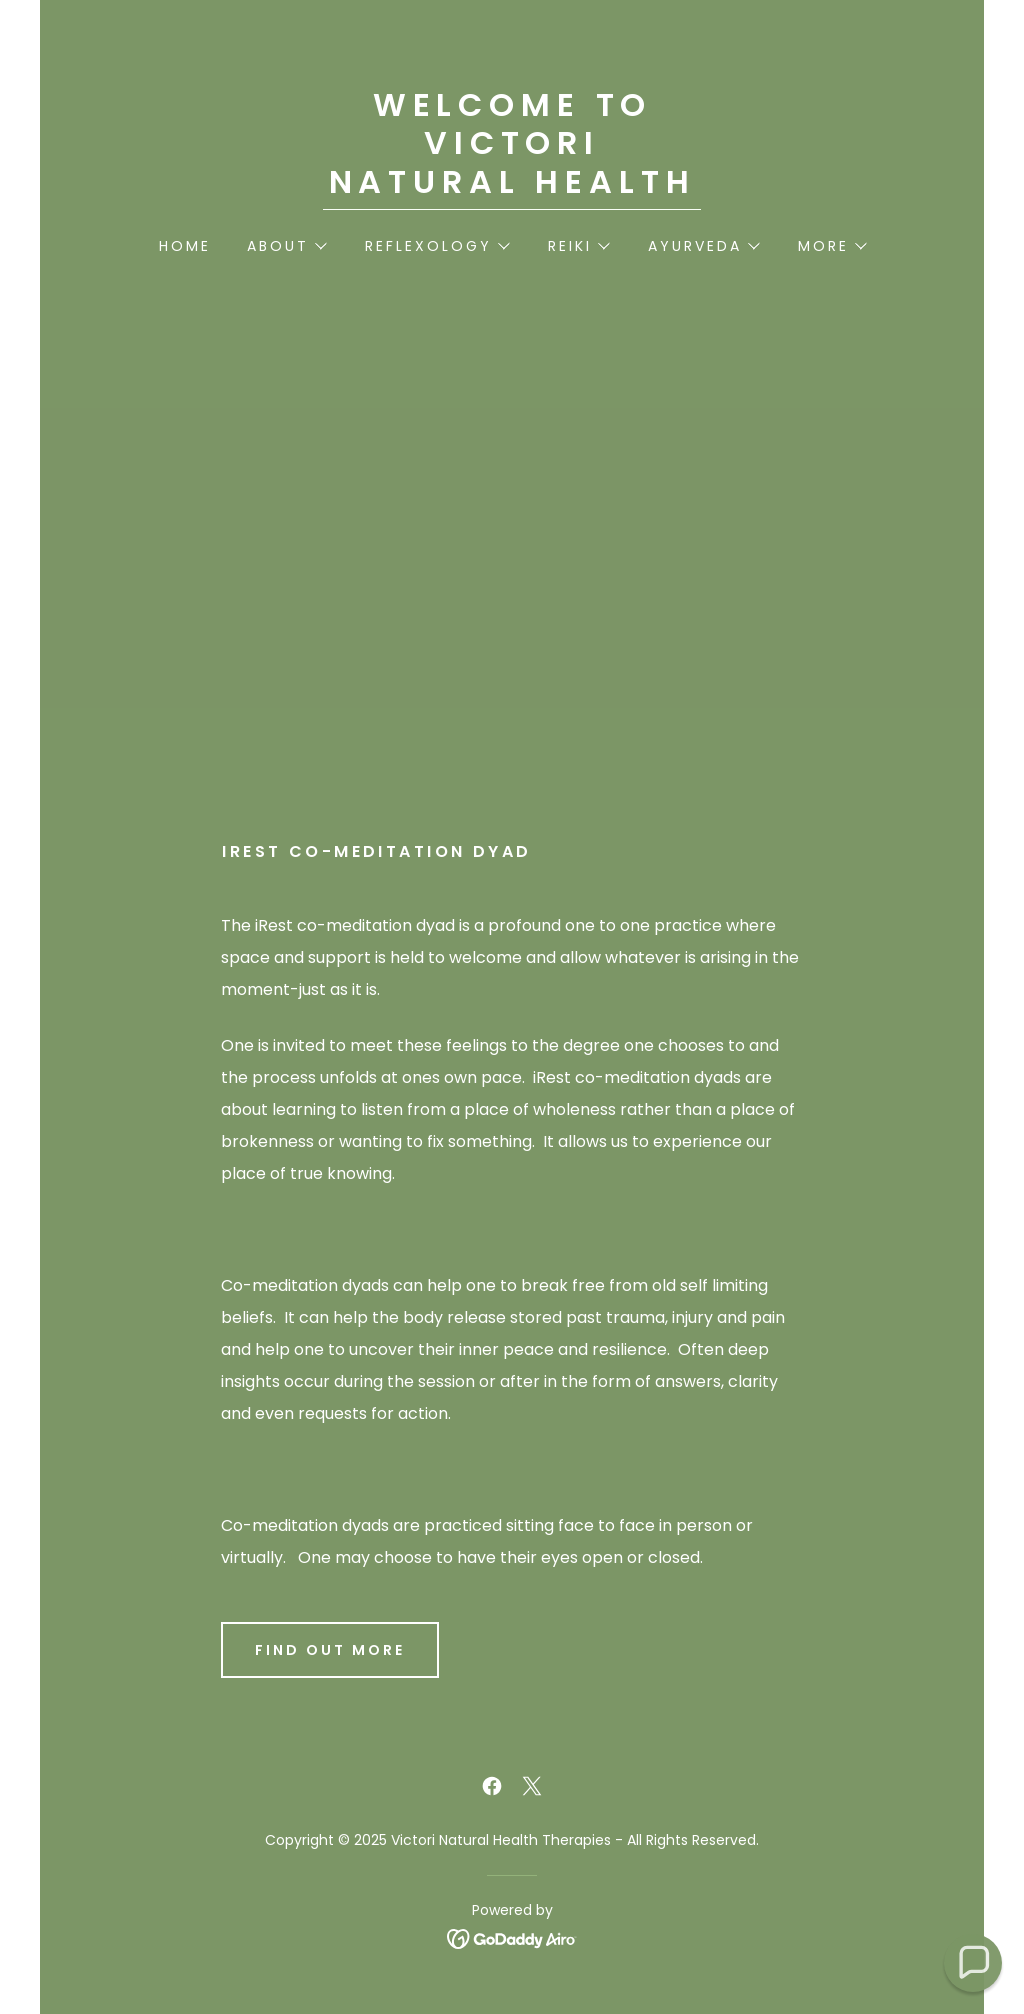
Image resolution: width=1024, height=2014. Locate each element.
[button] (286, 246)
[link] (512, 187)
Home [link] (185, 246)
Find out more (330, 1650)
